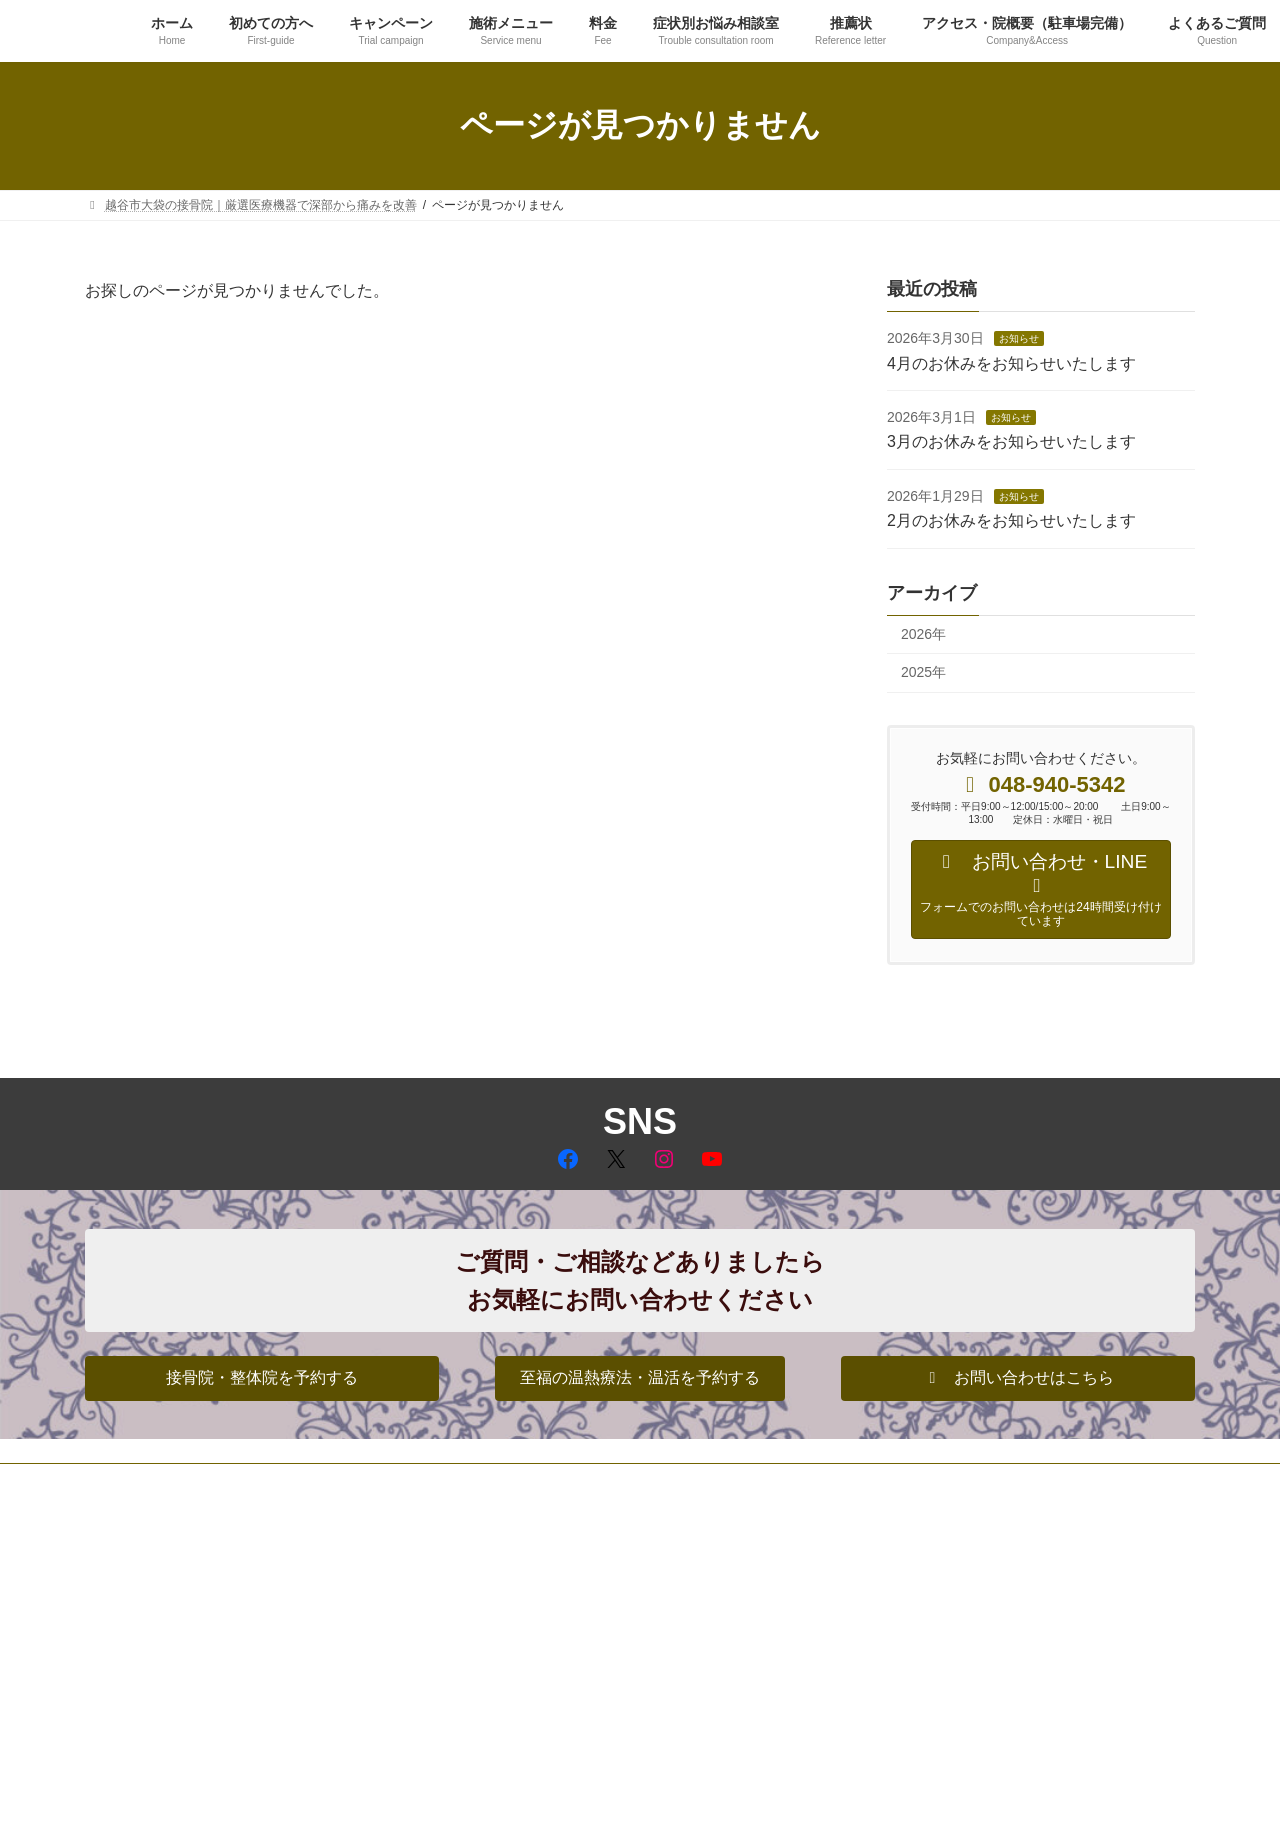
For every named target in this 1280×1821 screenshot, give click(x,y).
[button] (262, 1378)
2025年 (923, 672)
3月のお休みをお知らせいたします (1011, 441)
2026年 (923, 633)
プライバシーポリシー (164, 1482)
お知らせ (1019, 338)
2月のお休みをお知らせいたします (1011, 520)
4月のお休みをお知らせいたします (1011, 362)
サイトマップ (297, 1482)
